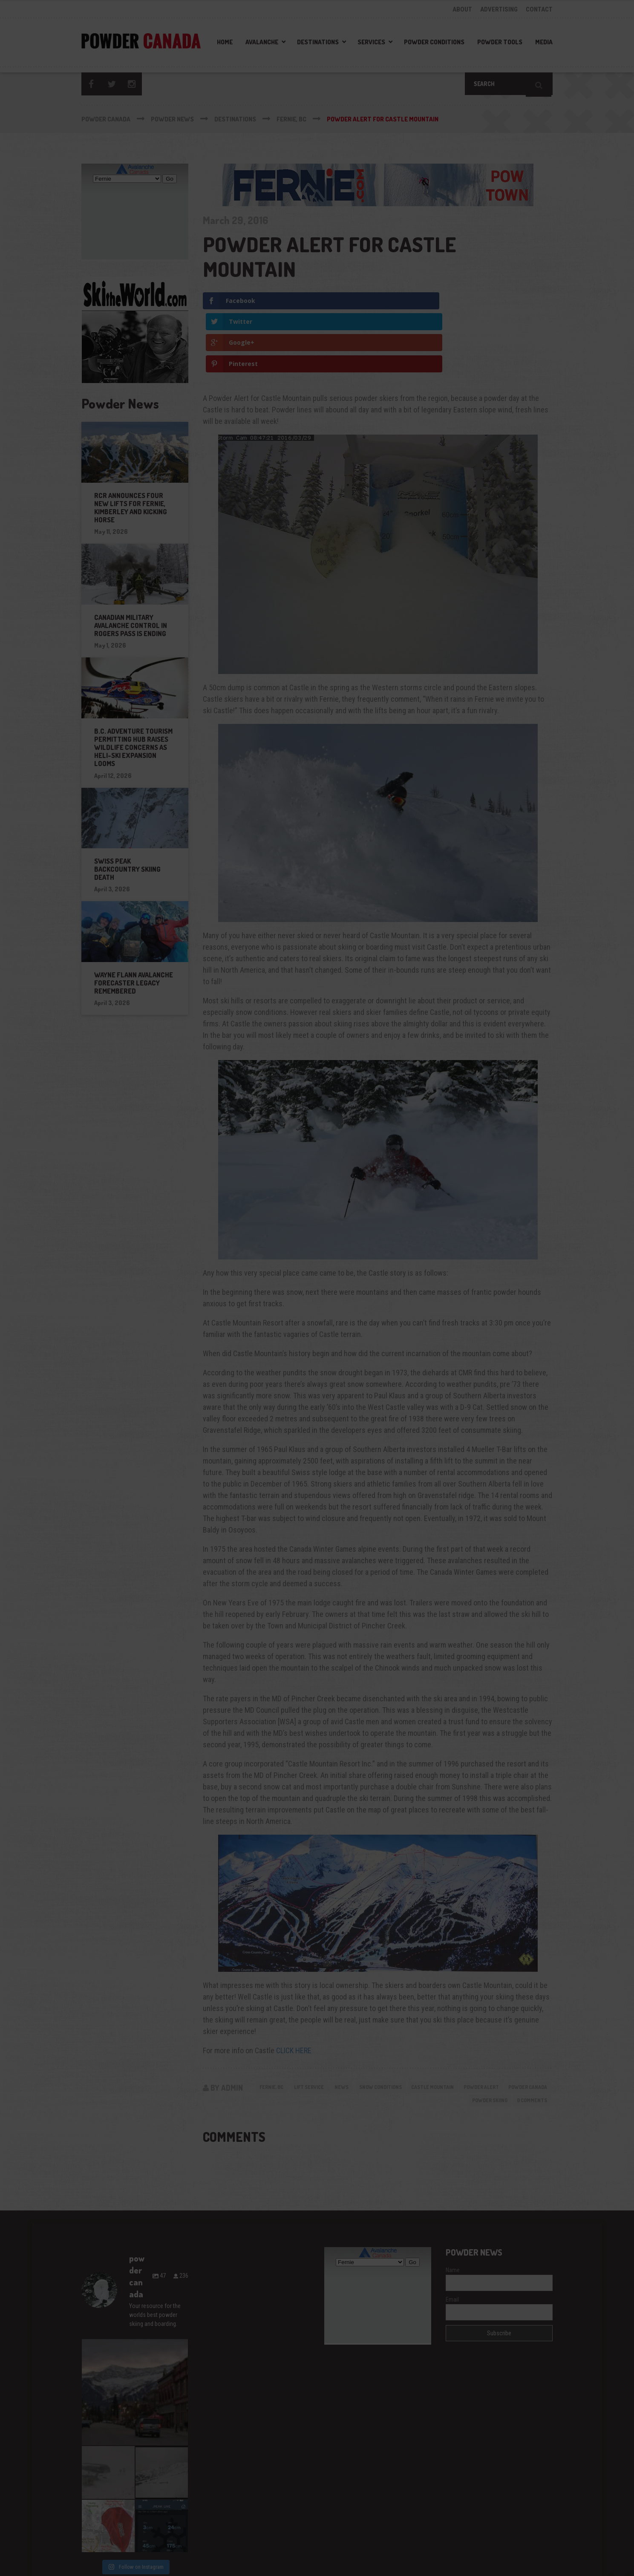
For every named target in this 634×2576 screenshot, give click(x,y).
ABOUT (462, 9)
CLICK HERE (293, 1987)
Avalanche (261, 42)
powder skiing (481, 2039)
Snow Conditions (411, 2024)
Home (225, 42)
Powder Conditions (434, 42)
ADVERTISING (499, 9)
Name (453, 2210)
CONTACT (539, 9)
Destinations (318, 42)
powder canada (428, 2039)
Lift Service (331, 2024)
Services (371, 42)
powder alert (526, 2024)
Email (452, 2239)
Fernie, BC (288, 2024)
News (367, 2024)
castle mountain (471, 2024)
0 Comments (529, 2039)
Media (544, 42)
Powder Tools (499, 42)
